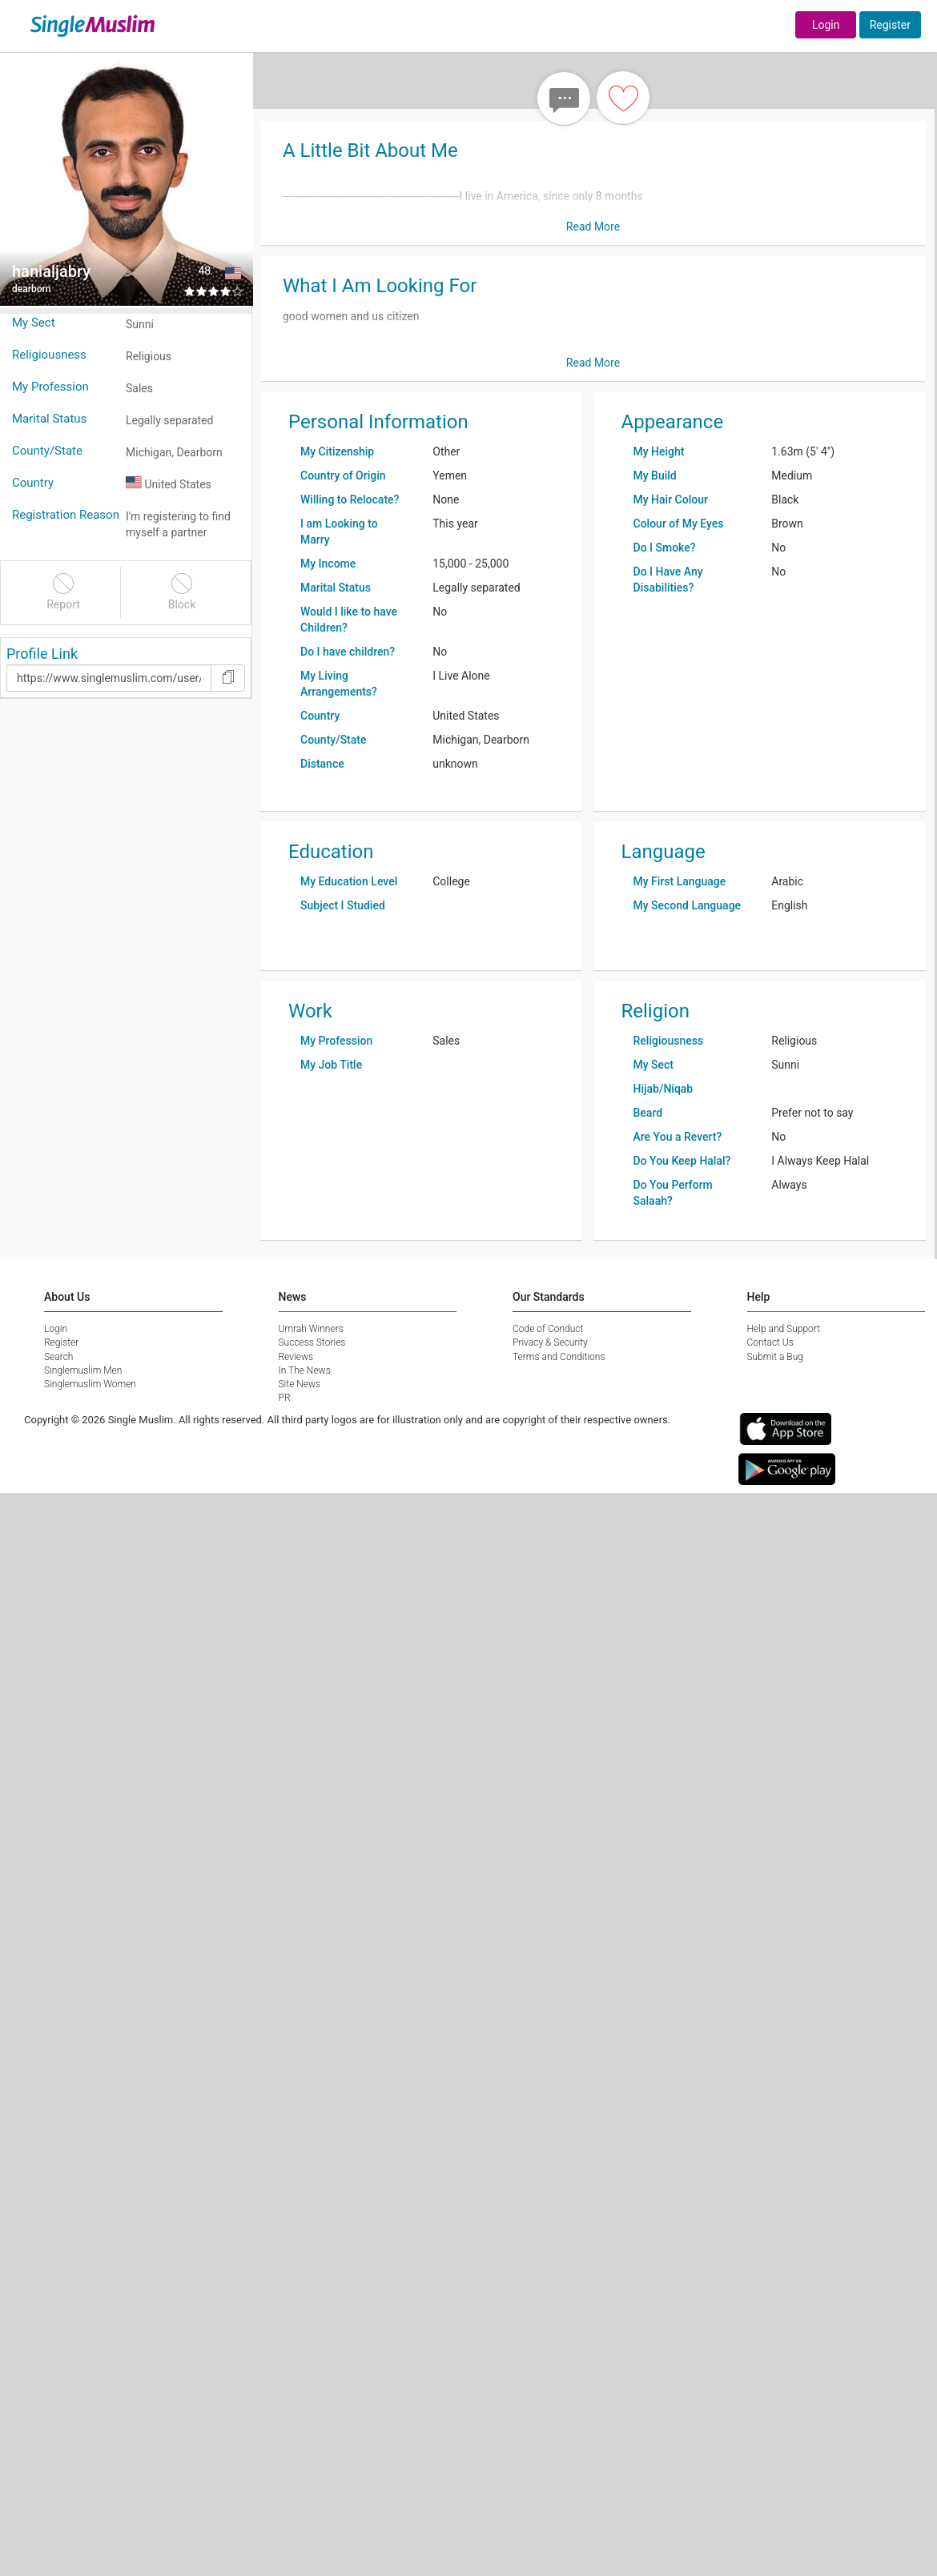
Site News (300, 1384)
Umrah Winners (311, 1328)
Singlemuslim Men (83, 1370)
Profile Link (42, 653)
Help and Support (784, 1328)
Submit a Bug (775, 1356)
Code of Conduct (548, 1328)
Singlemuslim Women (90, 1384)
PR (285, 1397)
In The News (305, 1370)
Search (58, 1356)
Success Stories (312, 1342)
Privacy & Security (550, 1342)
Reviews (296, 1356)
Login (826, 24)
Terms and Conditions (559, 1356)
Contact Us (770, 1342)
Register (890, 24)
